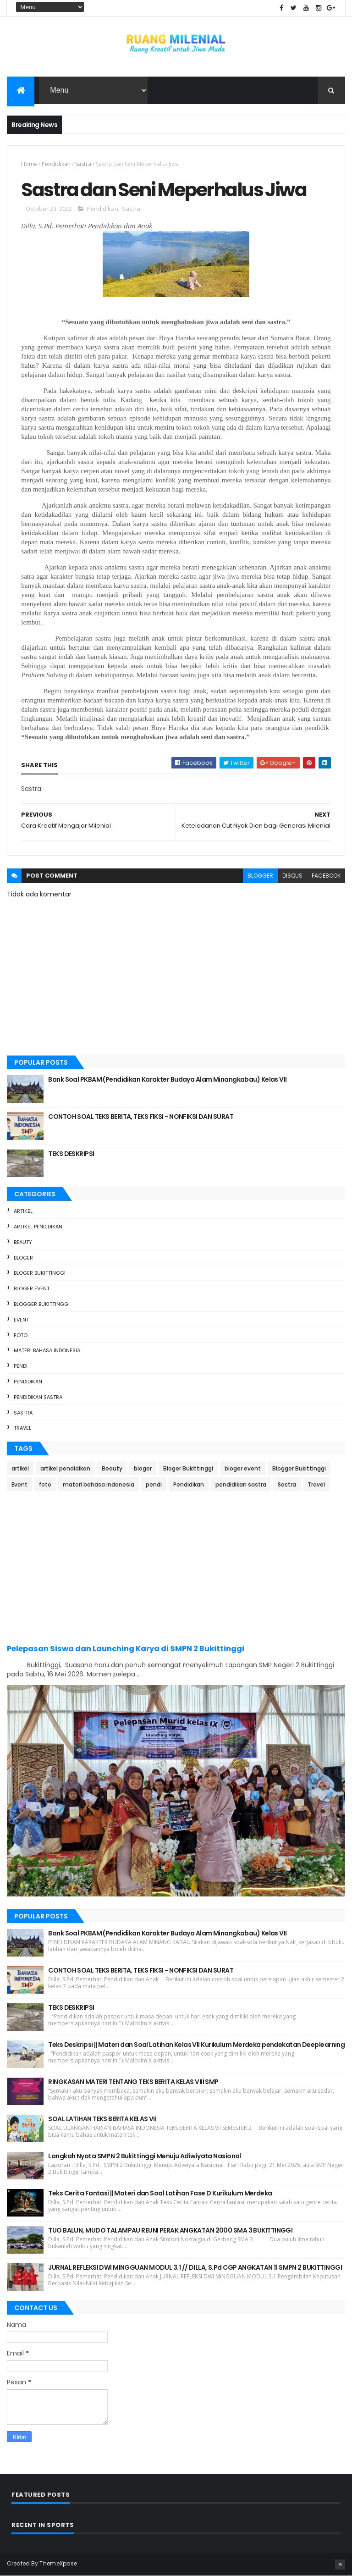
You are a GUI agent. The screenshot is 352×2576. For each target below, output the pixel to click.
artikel (23, 1211)
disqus (292, 875)
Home (29, 164)
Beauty (23, 1242)
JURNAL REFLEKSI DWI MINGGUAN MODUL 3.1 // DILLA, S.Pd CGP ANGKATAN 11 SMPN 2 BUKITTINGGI (195, 2267)
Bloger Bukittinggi (40, 1273)
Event (21, 1319)
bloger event (32, 1288)
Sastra (83, 164)
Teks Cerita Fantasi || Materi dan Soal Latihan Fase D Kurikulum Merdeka (160, 2193)
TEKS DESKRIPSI (71, 1153)
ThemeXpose (58, 2563)
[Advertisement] (176, 1567)
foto (21, 1335)
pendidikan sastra (38, 1397)
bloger (23, 1257)
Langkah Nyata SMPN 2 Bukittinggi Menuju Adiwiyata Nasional (144, 2156)
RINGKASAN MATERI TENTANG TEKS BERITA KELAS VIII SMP (133, 2081)
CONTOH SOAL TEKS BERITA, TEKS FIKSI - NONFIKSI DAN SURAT (140, 1116)
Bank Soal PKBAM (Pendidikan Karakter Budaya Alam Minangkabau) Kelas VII (167, 1079)
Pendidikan (56, 164)
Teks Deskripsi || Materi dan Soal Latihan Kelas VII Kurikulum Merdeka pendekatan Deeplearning (196, 2044)
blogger (260, 875)
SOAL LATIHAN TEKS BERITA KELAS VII (102, 2118)
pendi (21, 1366)
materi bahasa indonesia (47, 1350)
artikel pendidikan (38, 1226)
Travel (22, 1428)
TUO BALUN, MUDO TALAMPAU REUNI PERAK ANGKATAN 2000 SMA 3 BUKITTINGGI (170, 2230)
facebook (326, 875)
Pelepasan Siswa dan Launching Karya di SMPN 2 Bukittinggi (125, 1648)
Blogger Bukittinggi (42, 1304)
